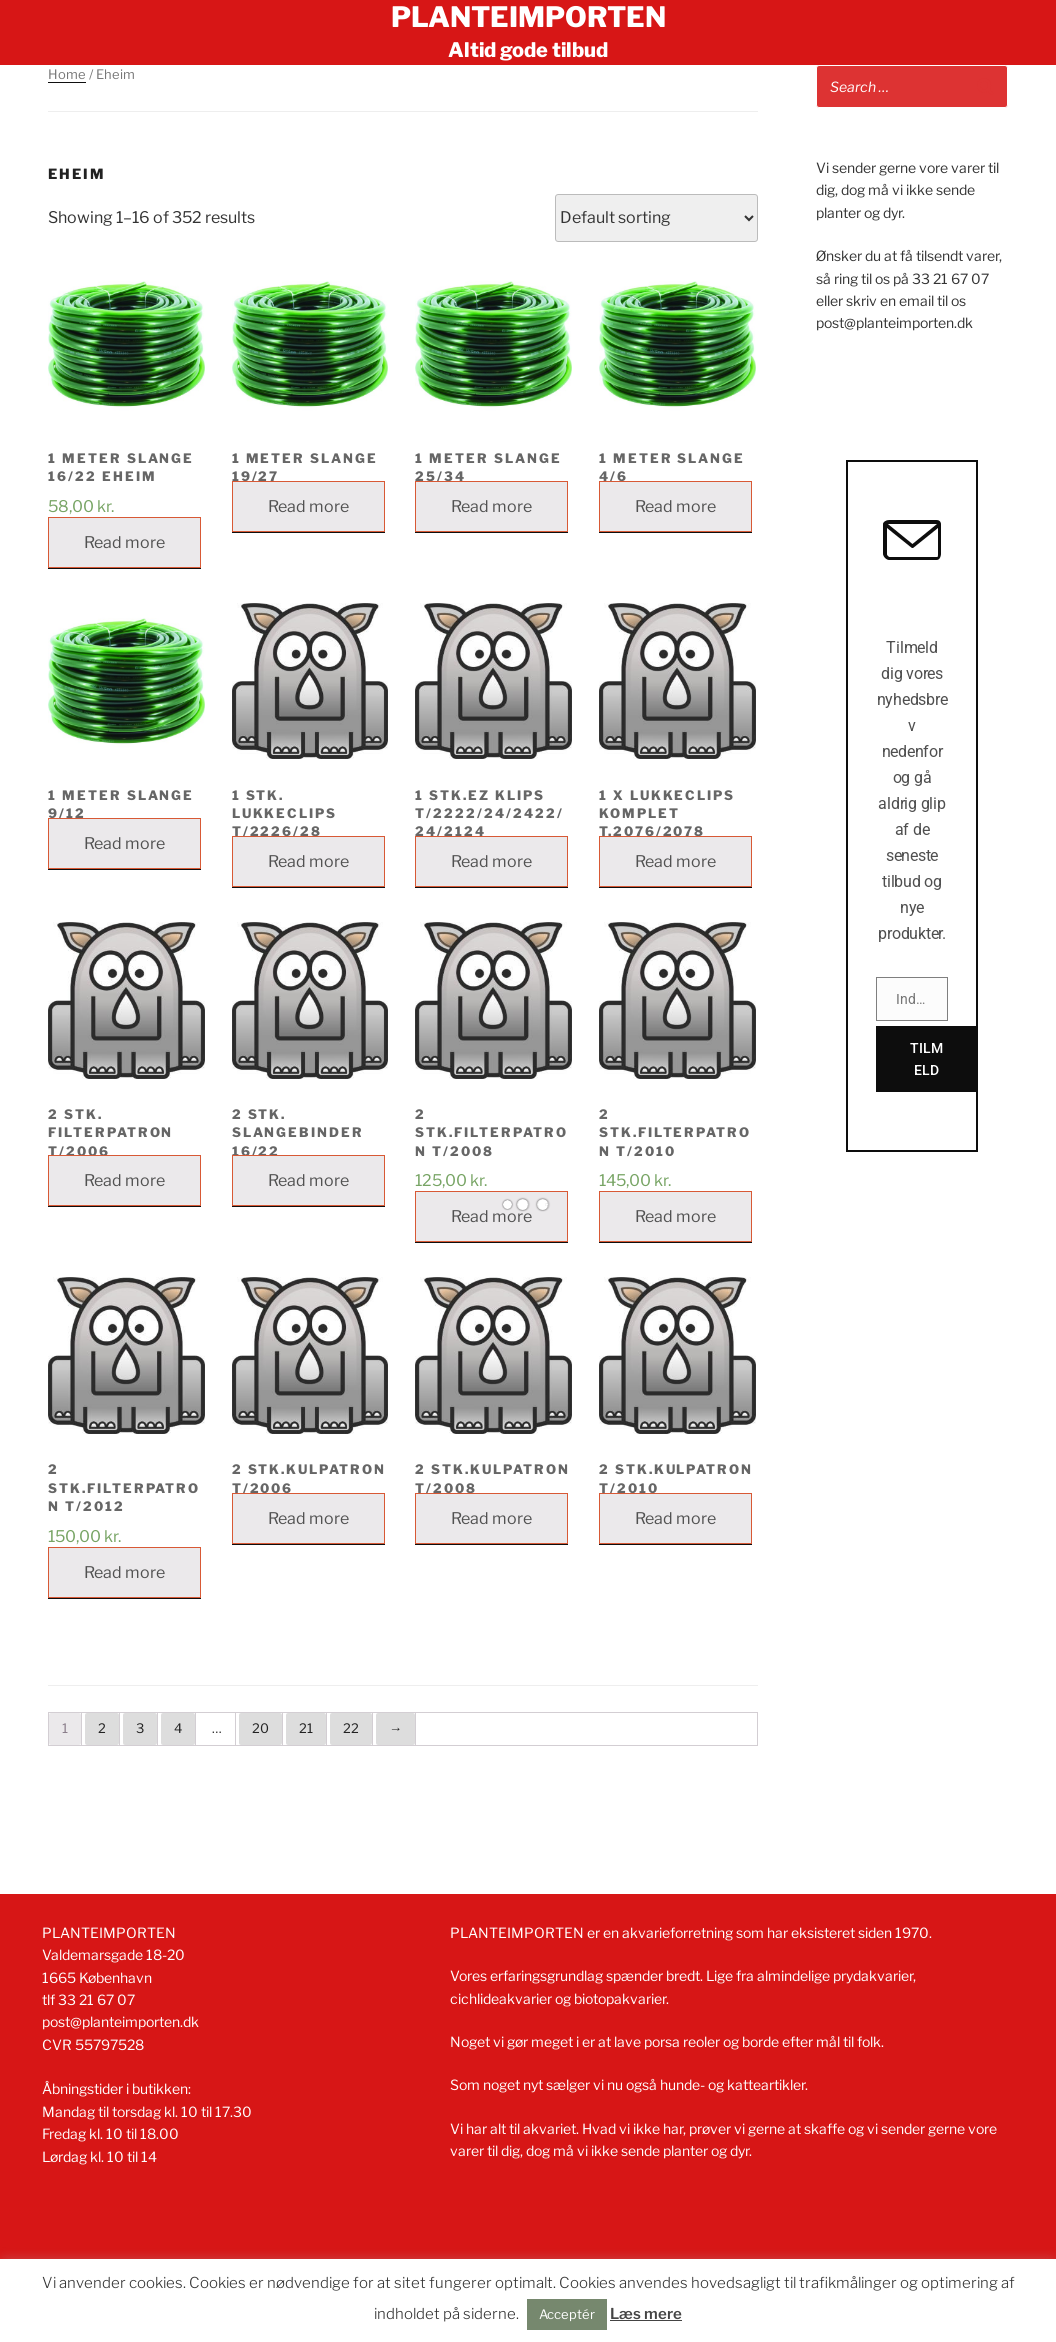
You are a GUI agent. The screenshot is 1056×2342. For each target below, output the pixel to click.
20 (260, 1728)
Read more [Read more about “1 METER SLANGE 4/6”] (675, 506)
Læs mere (646, 2314)
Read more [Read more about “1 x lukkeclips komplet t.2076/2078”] (675, 861)
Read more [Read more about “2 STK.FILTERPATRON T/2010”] (675, 1216)
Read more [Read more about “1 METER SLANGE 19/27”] (308, 506)
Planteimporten (528, 17)
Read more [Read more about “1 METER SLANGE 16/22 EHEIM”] (124, 542)
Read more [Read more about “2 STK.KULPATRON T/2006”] (308, 1518)
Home (67, 74)
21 (306, 1728)
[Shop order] (656, 218)
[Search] (985, 86)
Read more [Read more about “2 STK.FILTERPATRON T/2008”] (491, 1216)
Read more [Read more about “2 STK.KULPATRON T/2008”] (491, 1518)
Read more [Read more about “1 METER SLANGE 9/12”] (124, 843)
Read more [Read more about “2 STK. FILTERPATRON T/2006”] (124, 1180)
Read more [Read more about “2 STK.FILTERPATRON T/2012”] (124, 1572)
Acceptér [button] (567, 2314)
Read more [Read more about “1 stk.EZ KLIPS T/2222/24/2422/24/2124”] (491, 861)
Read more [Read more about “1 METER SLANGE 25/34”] (491, 506)
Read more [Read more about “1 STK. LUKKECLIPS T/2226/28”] (308, 861)
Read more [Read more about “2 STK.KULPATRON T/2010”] (675, 1518)
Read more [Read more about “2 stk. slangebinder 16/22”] (308, 1180)
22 (351, 1728)
